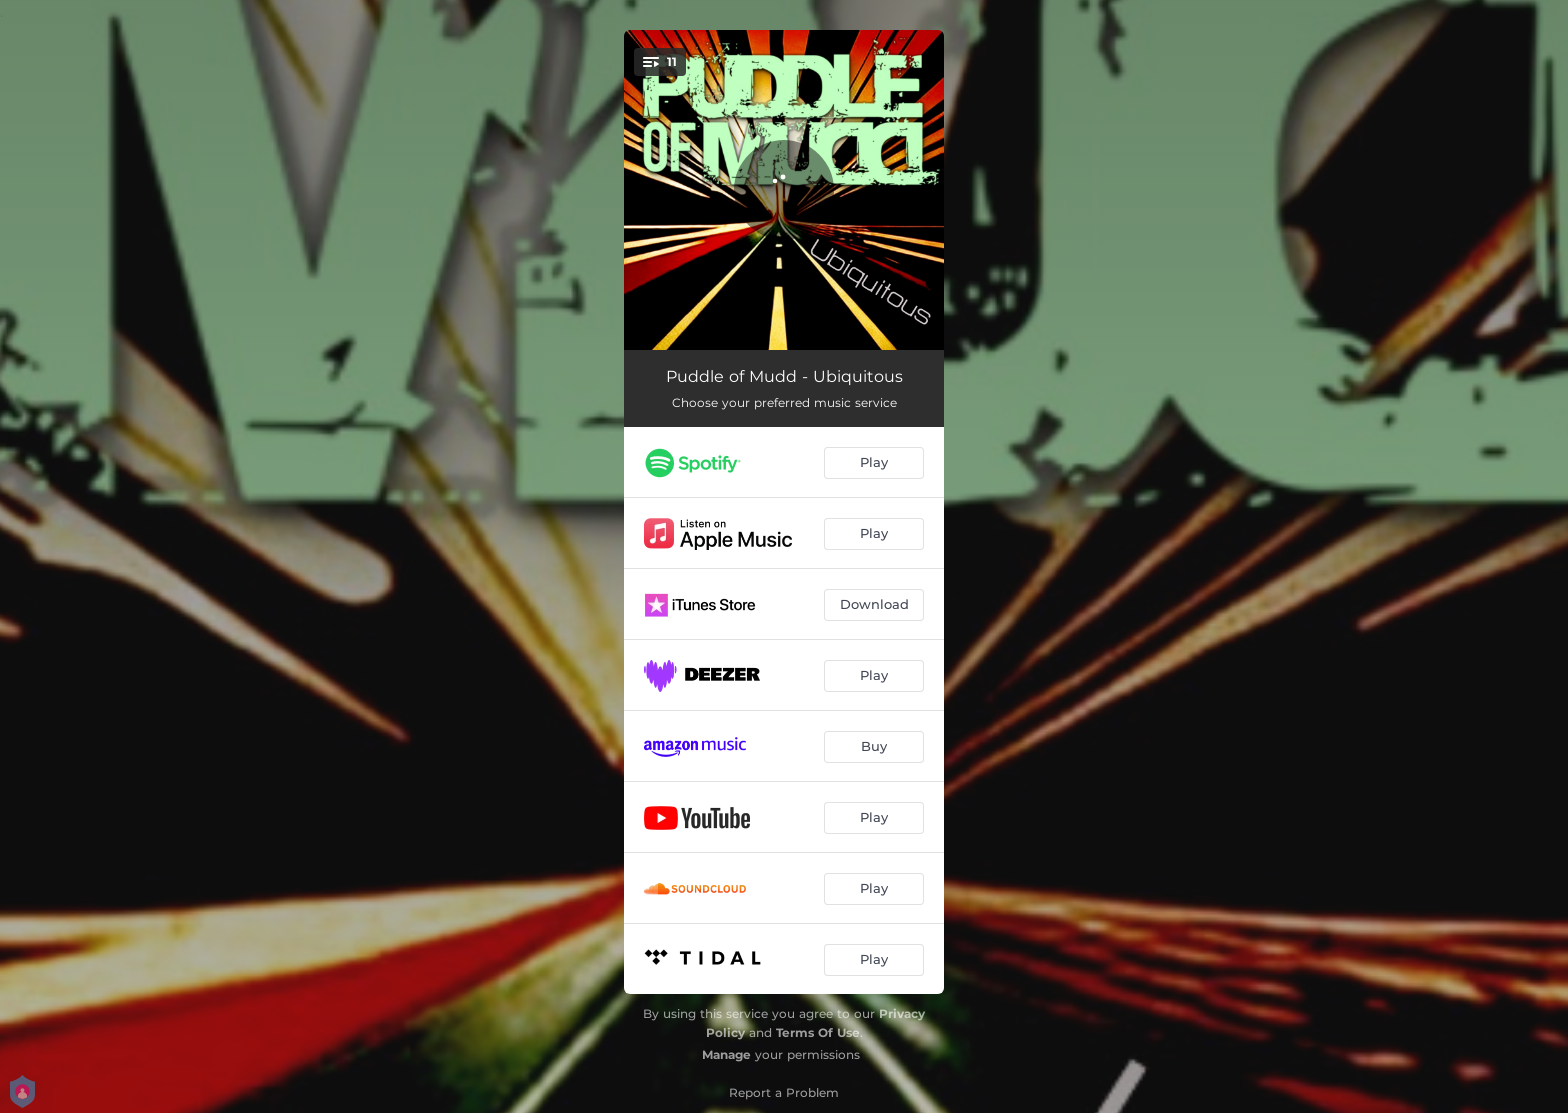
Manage (726, 1054)
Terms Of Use (818, 1032)
